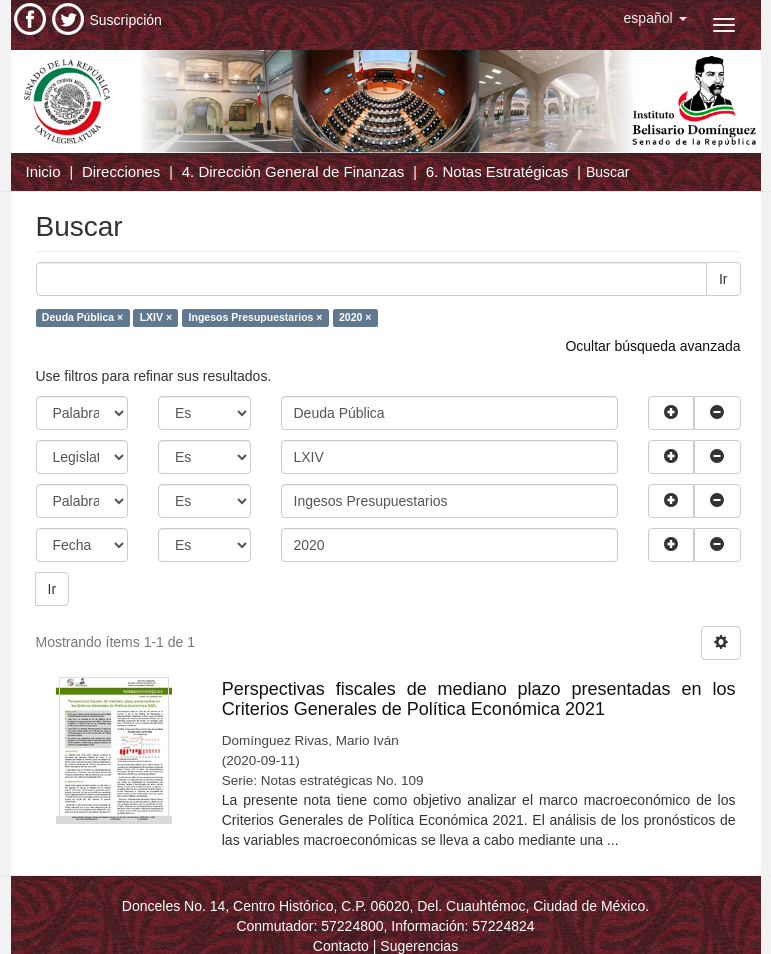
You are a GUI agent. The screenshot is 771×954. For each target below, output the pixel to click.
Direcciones (121, 171)
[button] (655, 18)
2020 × (355, 317)
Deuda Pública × (82, 317)
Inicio (43, 171)
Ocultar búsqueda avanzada (652, 346)
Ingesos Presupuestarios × (256, 317)
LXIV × (156, 317)
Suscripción (126, 20)
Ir (723, 279)
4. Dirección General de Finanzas (293, 171)
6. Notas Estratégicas (497, 171)
